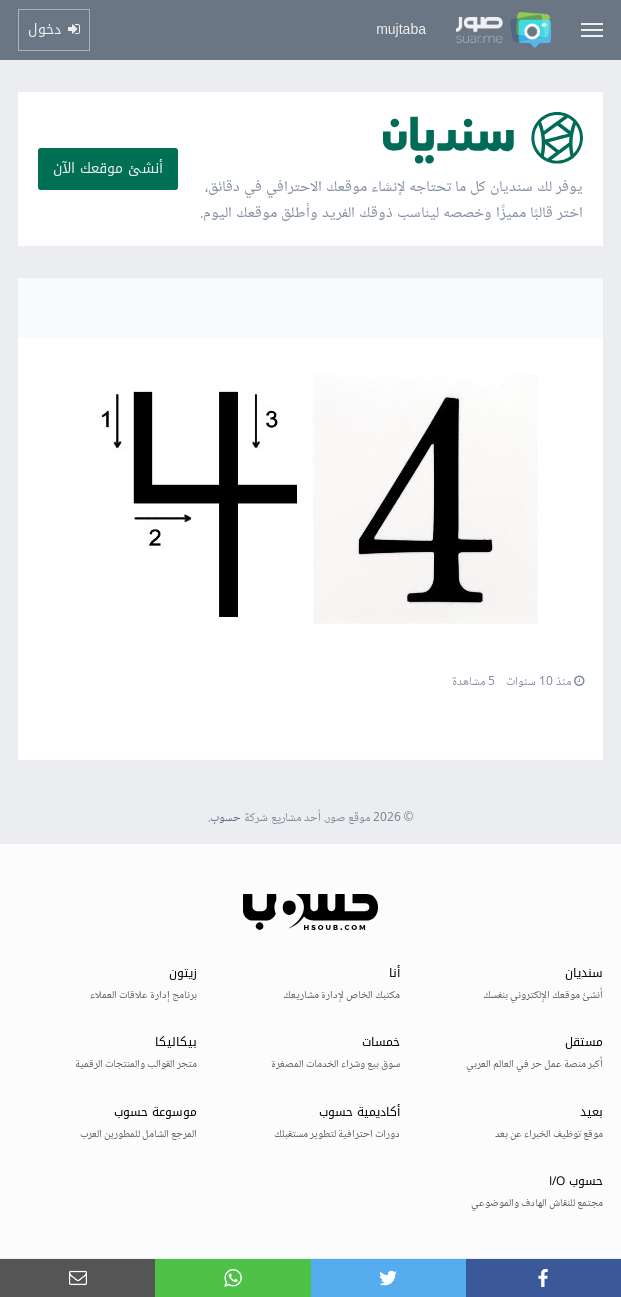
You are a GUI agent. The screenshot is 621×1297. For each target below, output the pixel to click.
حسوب (225, 818)
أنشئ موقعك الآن (108, 168)
